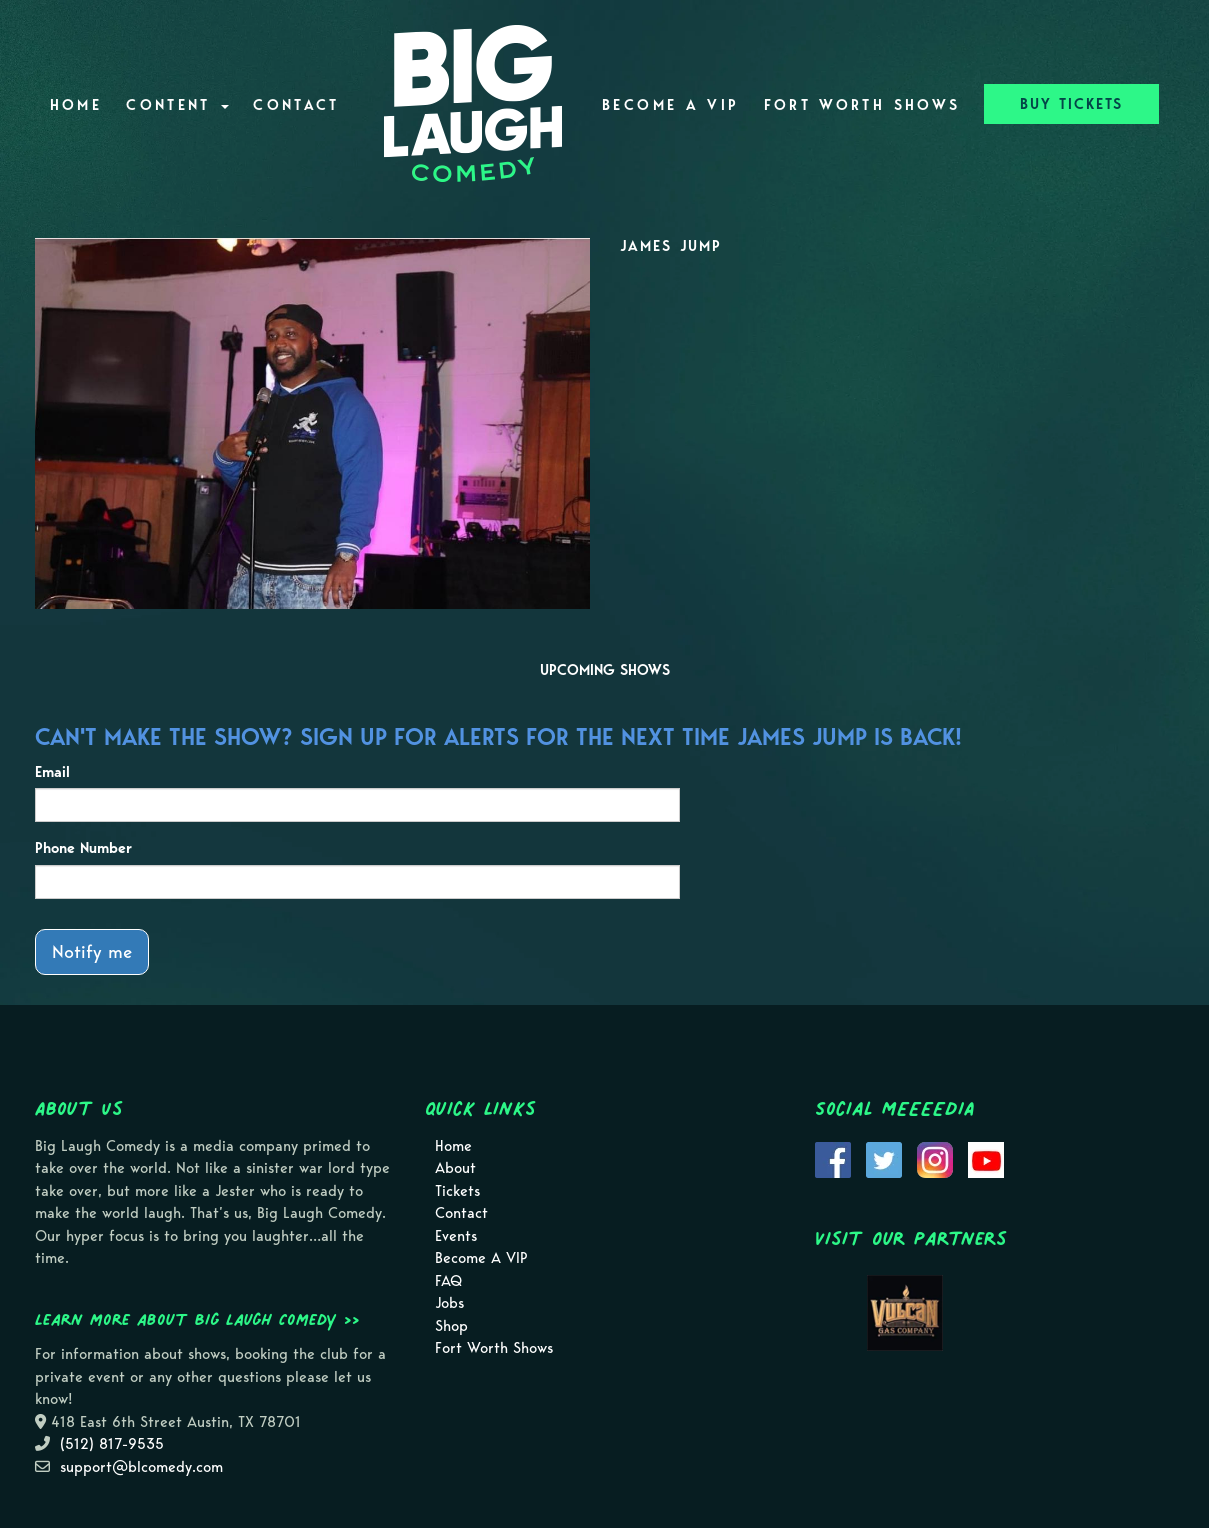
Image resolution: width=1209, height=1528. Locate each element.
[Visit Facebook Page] (833, 1158)
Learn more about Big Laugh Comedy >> (197, 1319)
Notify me (92, 951)
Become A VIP (670, 105)
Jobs (449, 1303)
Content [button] (177, 105)
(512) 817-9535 (112, 1444)
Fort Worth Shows (862, 105)
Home (76, 105)
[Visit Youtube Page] (986, 1158)
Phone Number (83, 848)
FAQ (448, 1281)
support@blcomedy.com (141, 1467)
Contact (296, 105)
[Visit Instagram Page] (935, 1158)
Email (52, 772)
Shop (451, 1326)
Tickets (457, 1191)
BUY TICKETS (1071, 104)
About (455, 1168)
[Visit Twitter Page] (884, 1158)
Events (456, 1236)
